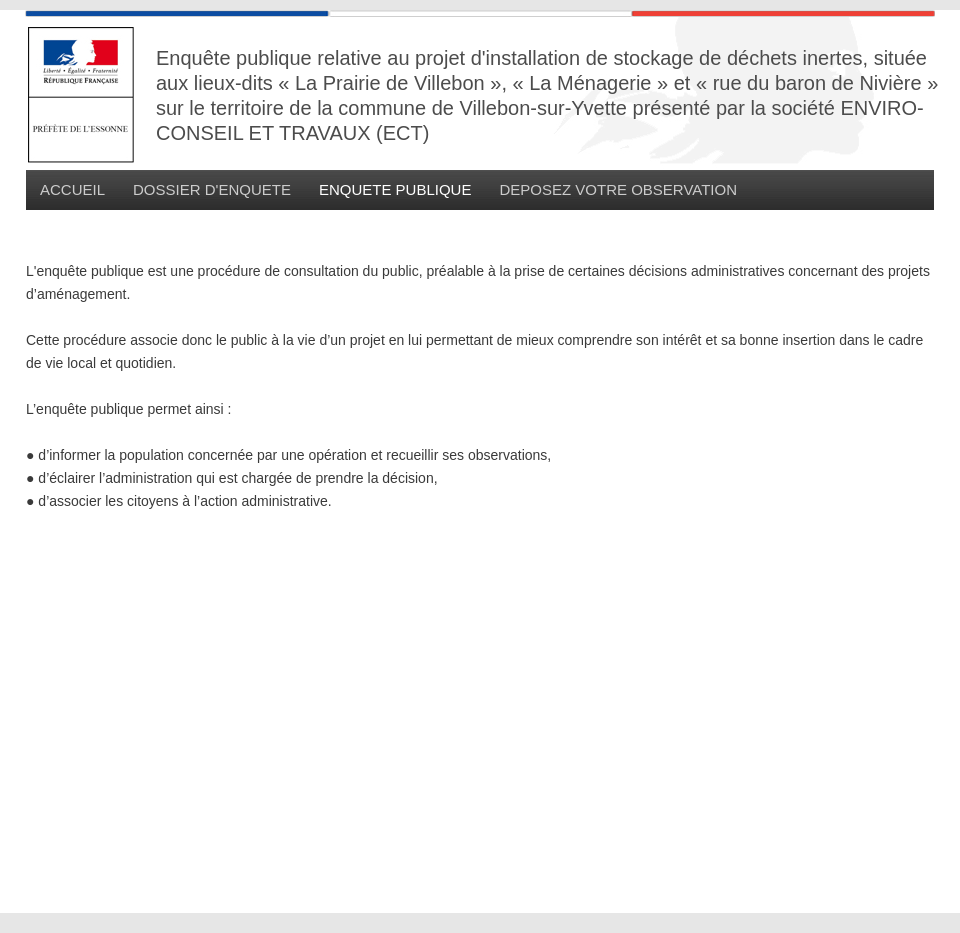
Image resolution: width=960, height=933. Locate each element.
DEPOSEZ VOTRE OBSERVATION (618, 189)
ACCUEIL (72, 189)
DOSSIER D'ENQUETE (212, 189)
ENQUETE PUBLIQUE (395, 189)
